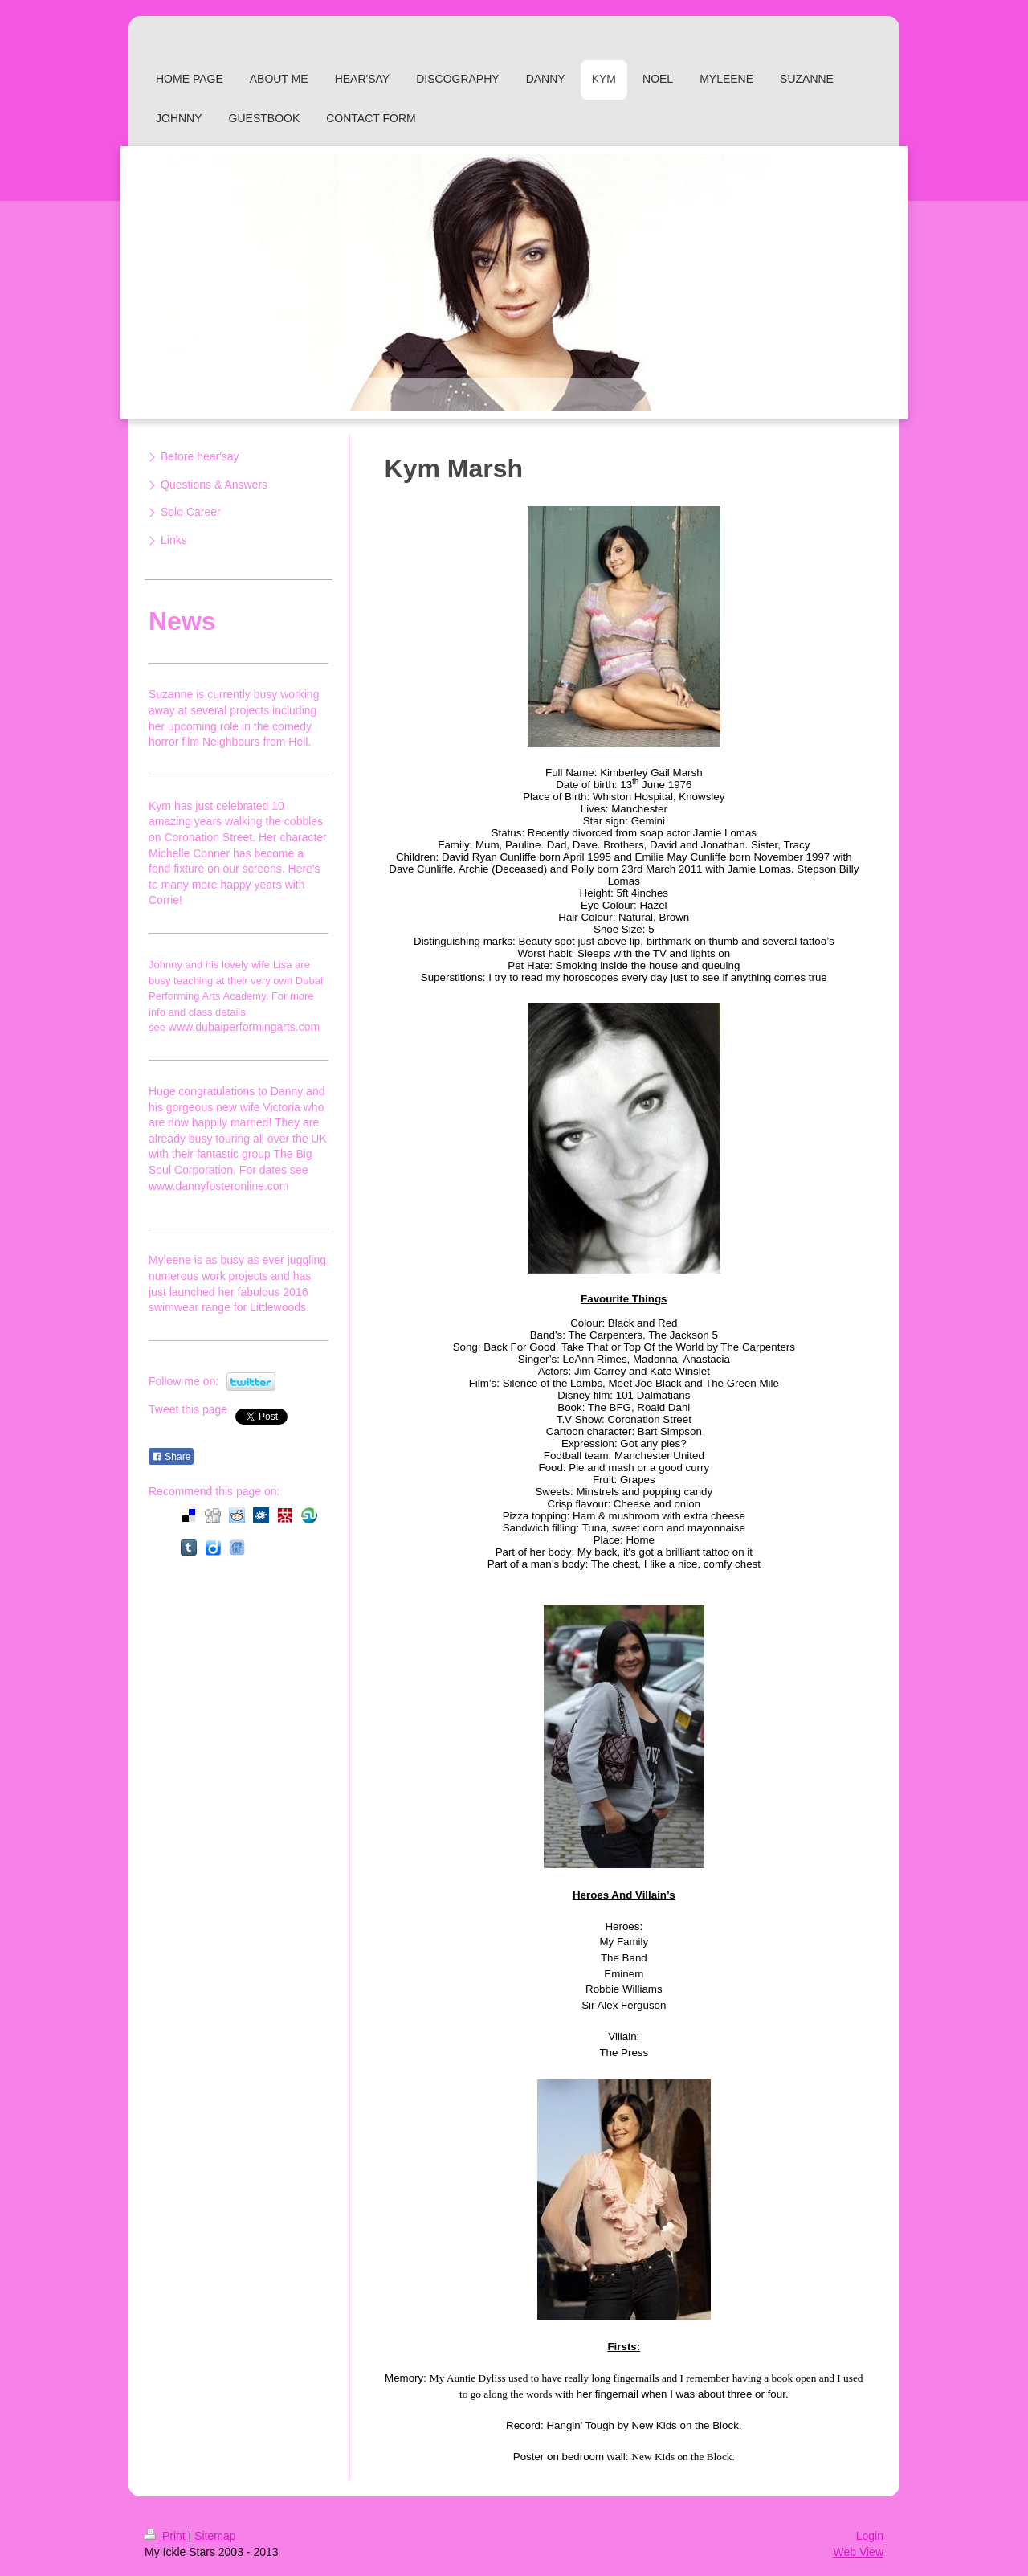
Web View (858, 2551)
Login (869, 2535)
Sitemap (214, 2535)
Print (167, 2535)
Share (171, 1456)
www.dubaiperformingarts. (234, 1026)
